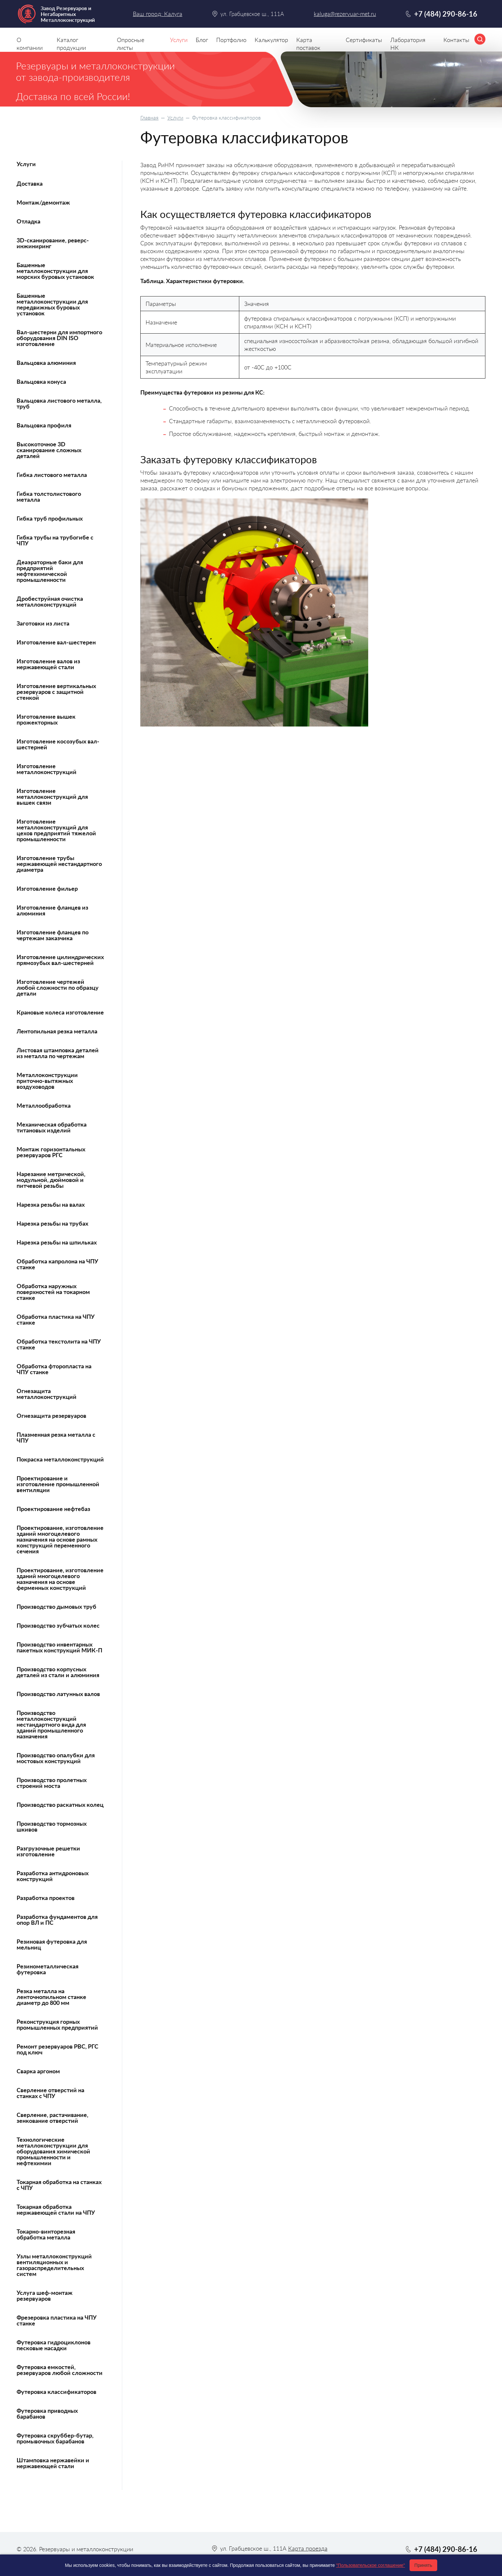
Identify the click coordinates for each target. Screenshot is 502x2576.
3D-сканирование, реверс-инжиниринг (53, 243)
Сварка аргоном (38, 2071)
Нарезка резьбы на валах (51, 1204)
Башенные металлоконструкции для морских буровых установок (55, 271)
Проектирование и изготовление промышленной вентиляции (58, 1484)
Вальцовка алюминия (46, 363)
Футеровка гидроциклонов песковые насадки (54, 2345)
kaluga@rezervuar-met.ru (345, 13)
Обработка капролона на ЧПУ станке (57, 1264)
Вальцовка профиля (44, 425)
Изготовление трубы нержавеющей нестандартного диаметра (59, 863)
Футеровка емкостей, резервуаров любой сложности (60, 2370)
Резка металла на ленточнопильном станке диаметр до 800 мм (51, 1997)
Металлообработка (44, 1105)
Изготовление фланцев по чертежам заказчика (53, 935)
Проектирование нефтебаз (53, 1509)
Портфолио (231, 39)
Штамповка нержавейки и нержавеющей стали (53, 2463)
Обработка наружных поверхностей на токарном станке (53, 1292)
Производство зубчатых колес (58, 1625)
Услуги (175, 117)
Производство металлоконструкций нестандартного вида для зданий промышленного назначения (51, 1724)
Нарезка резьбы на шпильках (57, 1242)
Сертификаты (364, 39)
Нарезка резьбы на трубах (52, 1223)
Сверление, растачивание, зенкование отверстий (52, 2117)
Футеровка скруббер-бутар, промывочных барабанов (55, 2438)
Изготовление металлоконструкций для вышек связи (52, 796)
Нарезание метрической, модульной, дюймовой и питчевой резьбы (51, 1179)
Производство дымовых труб (56, 1606)
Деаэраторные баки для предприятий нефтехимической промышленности (50, 571)
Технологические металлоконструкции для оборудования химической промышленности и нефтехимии (53, 2151)
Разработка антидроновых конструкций (53, 1876)
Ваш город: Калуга (157, 13)
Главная (149, 117)
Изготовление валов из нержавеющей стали (48, 664)
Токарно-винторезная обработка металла (46, 2234)
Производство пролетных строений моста (52, 1783)
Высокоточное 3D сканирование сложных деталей (49, 450)
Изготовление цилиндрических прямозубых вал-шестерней (60, 960)
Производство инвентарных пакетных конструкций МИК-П (59, 1647)
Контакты (456, 39)
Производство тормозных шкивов (52, 1826)
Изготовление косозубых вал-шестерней (58, 744)
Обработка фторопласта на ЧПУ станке (54, 1369)
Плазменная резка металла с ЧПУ (56, 1437)
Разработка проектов (46, 1898)
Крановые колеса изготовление (60, 1012)
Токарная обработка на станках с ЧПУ (59, 2185)
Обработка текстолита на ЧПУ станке (59, 1344)
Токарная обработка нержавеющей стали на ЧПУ (56, 2209)
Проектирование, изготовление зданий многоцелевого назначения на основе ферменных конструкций (60, 1578)
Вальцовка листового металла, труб (59, 403)
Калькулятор (271, 39)
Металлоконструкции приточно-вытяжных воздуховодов (47, 1080)
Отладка (28, 221)
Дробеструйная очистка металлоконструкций (50, 601)
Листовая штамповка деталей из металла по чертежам (58, 1053)
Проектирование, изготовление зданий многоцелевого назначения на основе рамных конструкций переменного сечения (60, 1539)
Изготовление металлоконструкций (47, 769)
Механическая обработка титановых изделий (52, 1127)
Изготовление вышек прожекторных (46, 719)
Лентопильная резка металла (57, 1031)
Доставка (30, 183)
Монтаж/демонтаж (43, 202)
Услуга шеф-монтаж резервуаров (45, 2295)
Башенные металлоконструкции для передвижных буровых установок (52, 304)
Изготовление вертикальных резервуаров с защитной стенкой (56, 691)
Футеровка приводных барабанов (47, 2413)
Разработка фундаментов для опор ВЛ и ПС (57, 1919)
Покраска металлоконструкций (60, 1459)
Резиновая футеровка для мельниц (52, 1944)
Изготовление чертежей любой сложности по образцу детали (58, 987)
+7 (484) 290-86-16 (445, 13)
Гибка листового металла (52, 475)
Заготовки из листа (43, 623)
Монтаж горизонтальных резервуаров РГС (51, 1152)
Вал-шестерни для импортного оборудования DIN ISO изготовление (59, 338)
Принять (423, 2565)
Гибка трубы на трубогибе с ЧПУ (55, 540)
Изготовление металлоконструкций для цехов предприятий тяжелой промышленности (56, 830)
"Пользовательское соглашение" (370, 2565)
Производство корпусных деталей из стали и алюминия (58, 1672)
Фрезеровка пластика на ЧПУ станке (57, 2320)
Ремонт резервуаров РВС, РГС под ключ (57, 2049)
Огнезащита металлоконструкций (47, 1394)
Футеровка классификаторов (56, 2392)
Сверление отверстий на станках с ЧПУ (50, 2093)
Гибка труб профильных (50, 518)
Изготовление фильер (47, 888)
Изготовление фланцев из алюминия (52, 910)
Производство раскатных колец (60, 1804)
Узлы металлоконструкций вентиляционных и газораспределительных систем (54, 2265)
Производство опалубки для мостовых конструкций (56, 1758)
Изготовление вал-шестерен (56, 642)
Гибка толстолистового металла (49, 496)
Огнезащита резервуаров (51, 1415)
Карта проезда (308, 2548)
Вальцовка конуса (41, 381)
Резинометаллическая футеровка (47, 1969)
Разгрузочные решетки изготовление (48, 1851)
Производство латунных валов (58, 1694)
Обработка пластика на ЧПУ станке (56, 1319)
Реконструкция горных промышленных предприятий (57, 2024)
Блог (202, 39)
